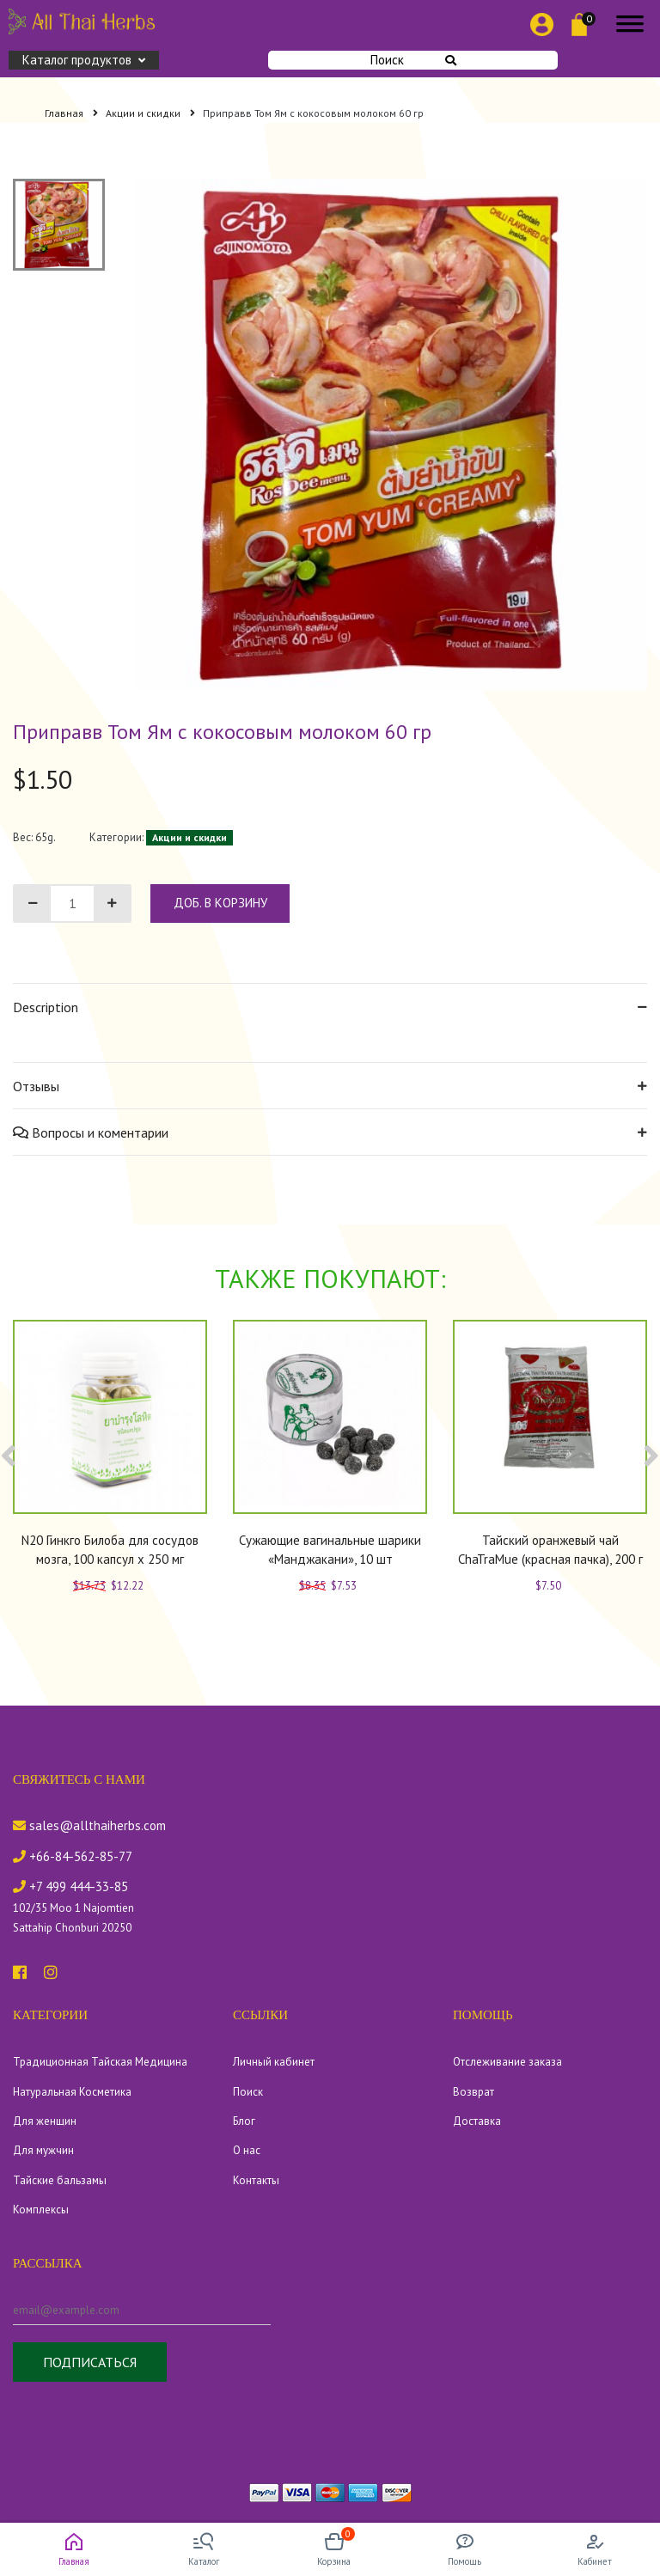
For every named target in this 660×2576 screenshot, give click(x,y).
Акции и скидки (150, 113)
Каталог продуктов (83, 60)
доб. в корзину (220, 902)
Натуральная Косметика (72, 2092)
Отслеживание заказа (507, 2061)
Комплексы (41, 2209)
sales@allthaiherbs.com (89, 1825)
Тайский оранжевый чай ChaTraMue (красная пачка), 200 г (550, 1550)
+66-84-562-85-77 (72, 1856)
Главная (71, 113)
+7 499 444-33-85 (70, 1886)
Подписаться (90, 2362)
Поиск (413, 60)
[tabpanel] (392, 435)
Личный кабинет (274, 2061)
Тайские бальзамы (60, 2180)
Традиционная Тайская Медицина (100, 2061)
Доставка (477, 2121)
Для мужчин (43, 2150)
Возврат (473, 2092)
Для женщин (44, 2121)
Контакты (256, 2180)
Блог (244, 2121)
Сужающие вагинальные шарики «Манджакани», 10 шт (330, 1550)
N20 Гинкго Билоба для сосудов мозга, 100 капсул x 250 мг (110, 1550)
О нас (246, 2150)
